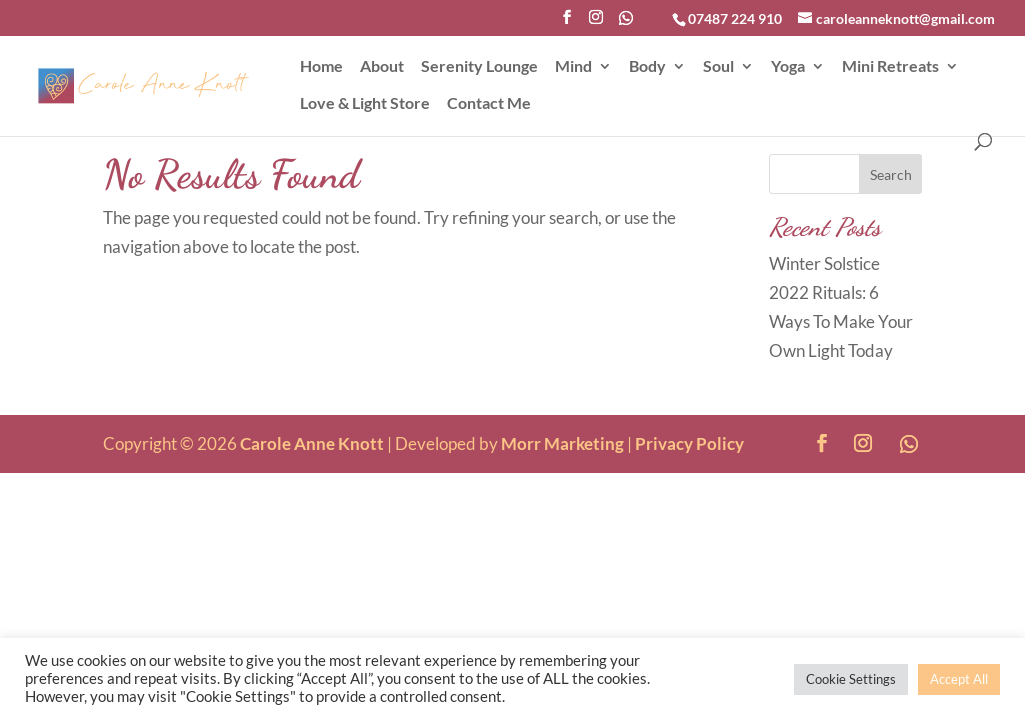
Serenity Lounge (479, 67)
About (382, 67)
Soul (718, 67)
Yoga (788, 67)
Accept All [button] (959, 679)
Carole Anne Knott (312, 443)
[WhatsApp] (626, 23)
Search (891, 174)
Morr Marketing (562, 443)
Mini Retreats (890, 67)
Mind (573, 67)
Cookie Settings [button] (851, 679)
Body (647, 67)
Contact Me (489, 104)
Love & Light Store (365, 104)
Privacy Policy (689, 443)
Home (321, 67)
